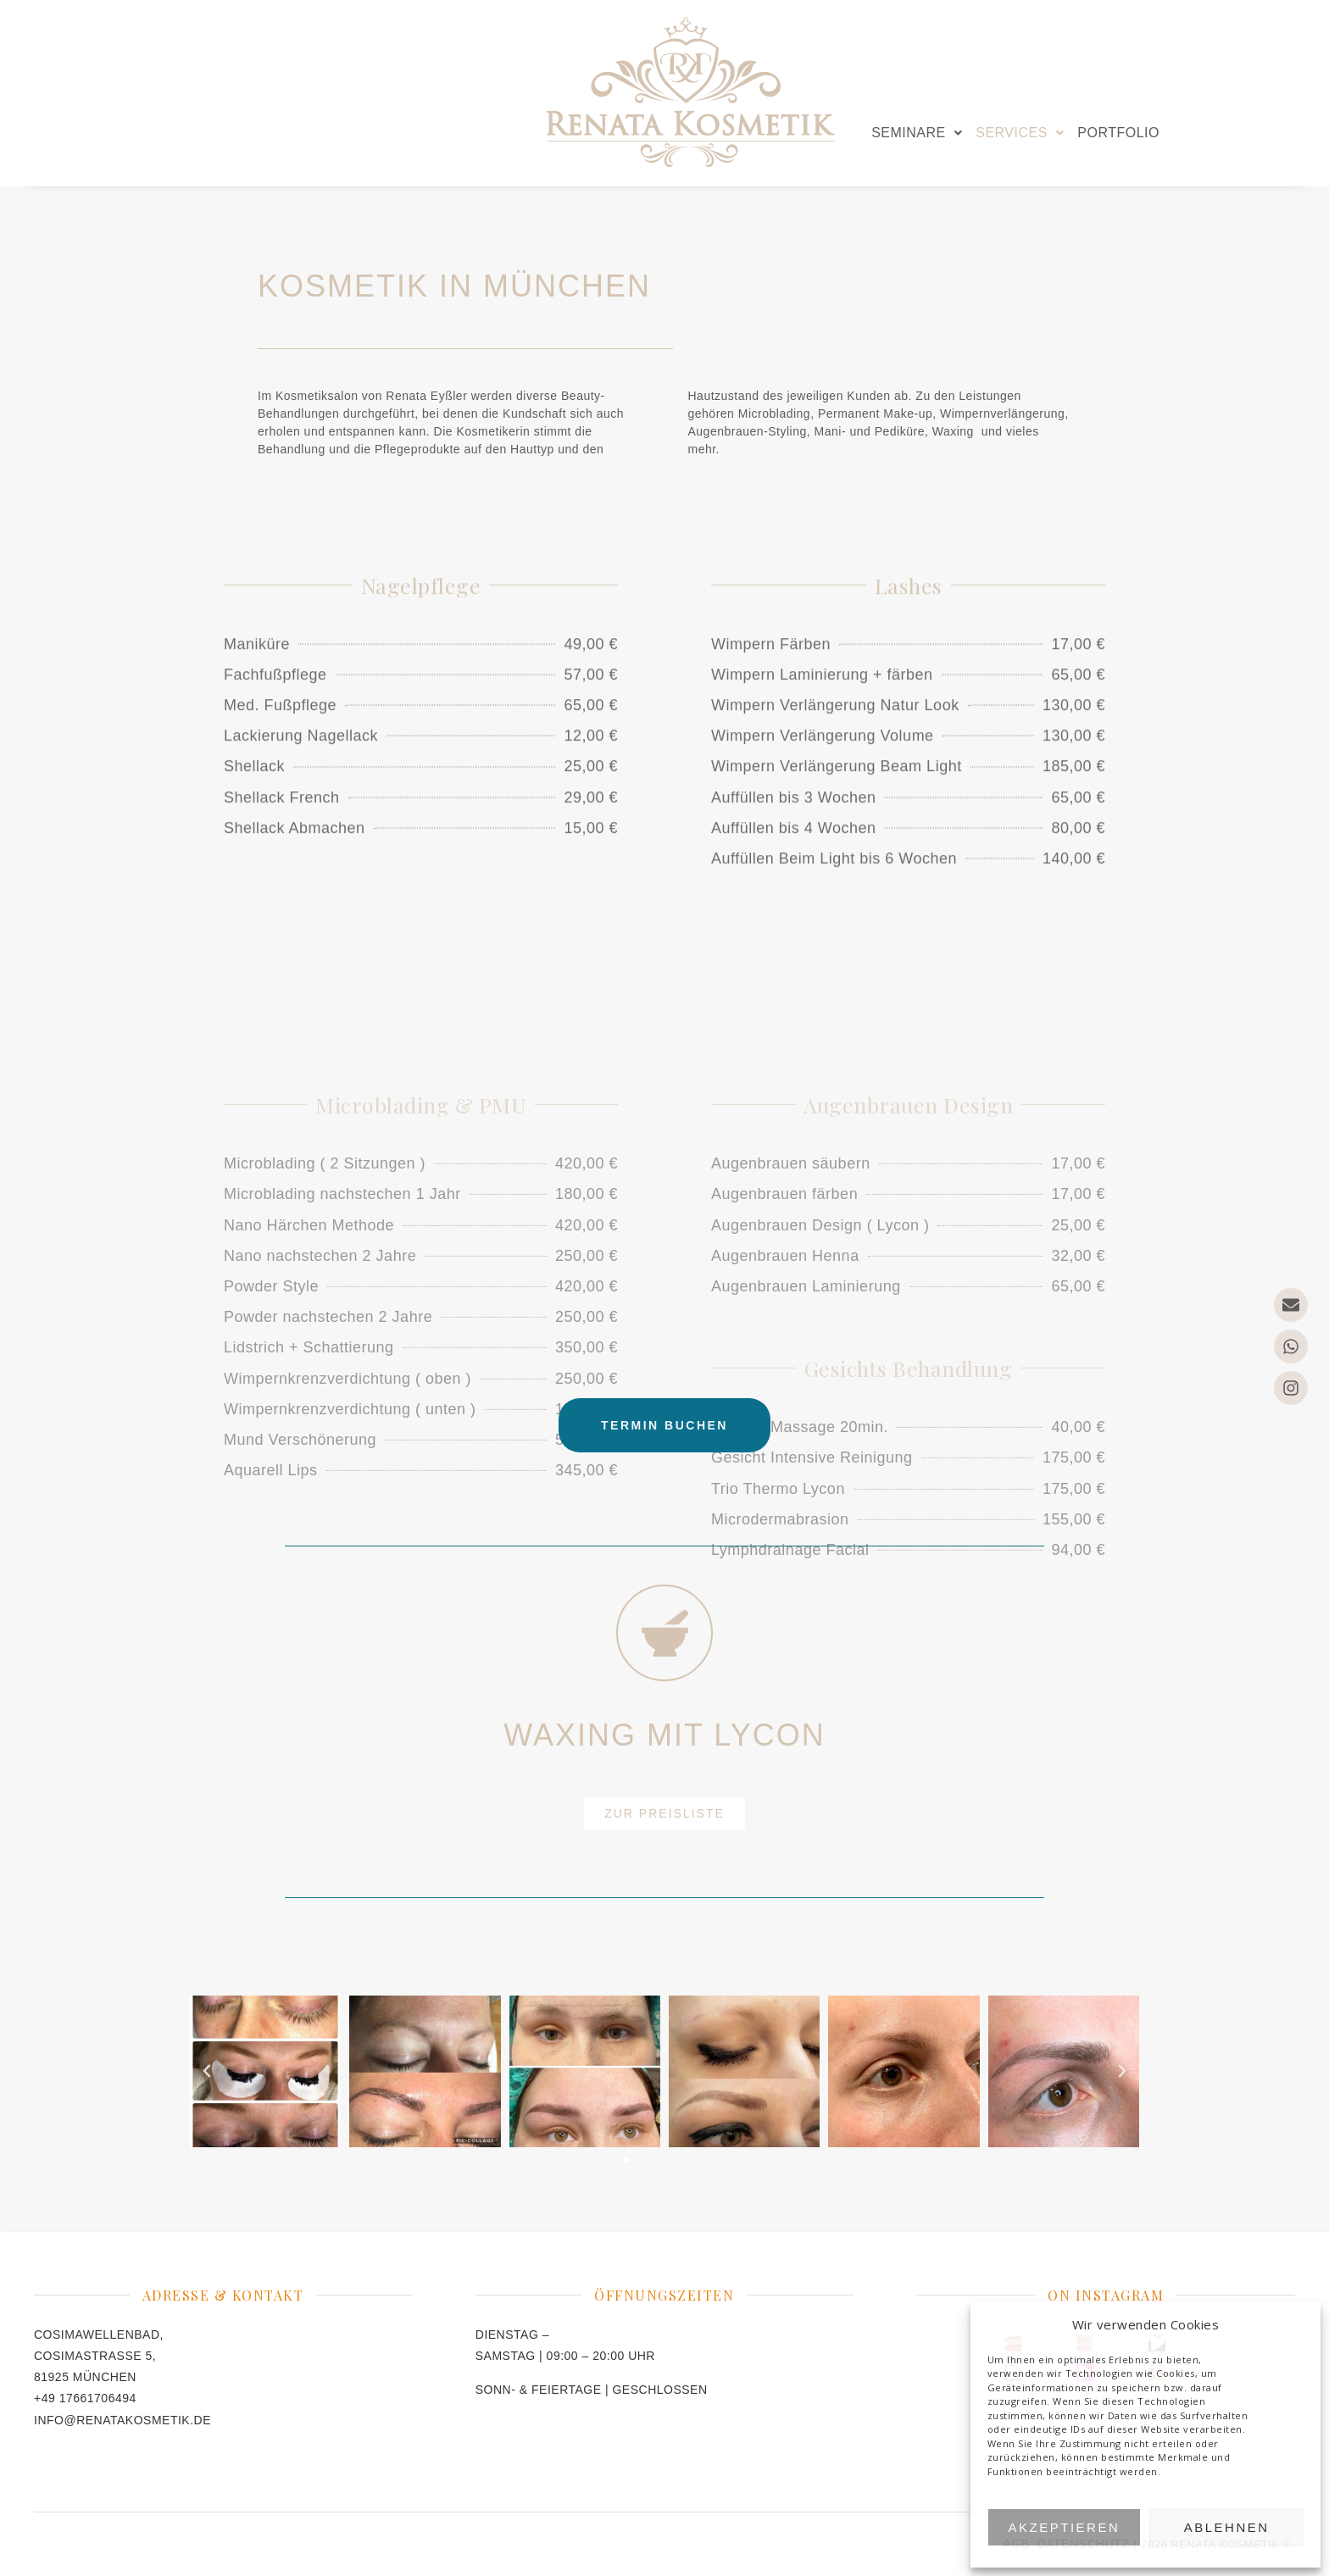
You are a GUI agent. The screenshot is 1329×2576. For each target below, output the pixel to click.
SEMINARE (916, 132)
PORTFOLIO (1118, 132)
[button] (916, 133)
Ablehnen (1227, 2527)
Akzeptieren (1064, 2527)
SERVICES (1020, 132)
